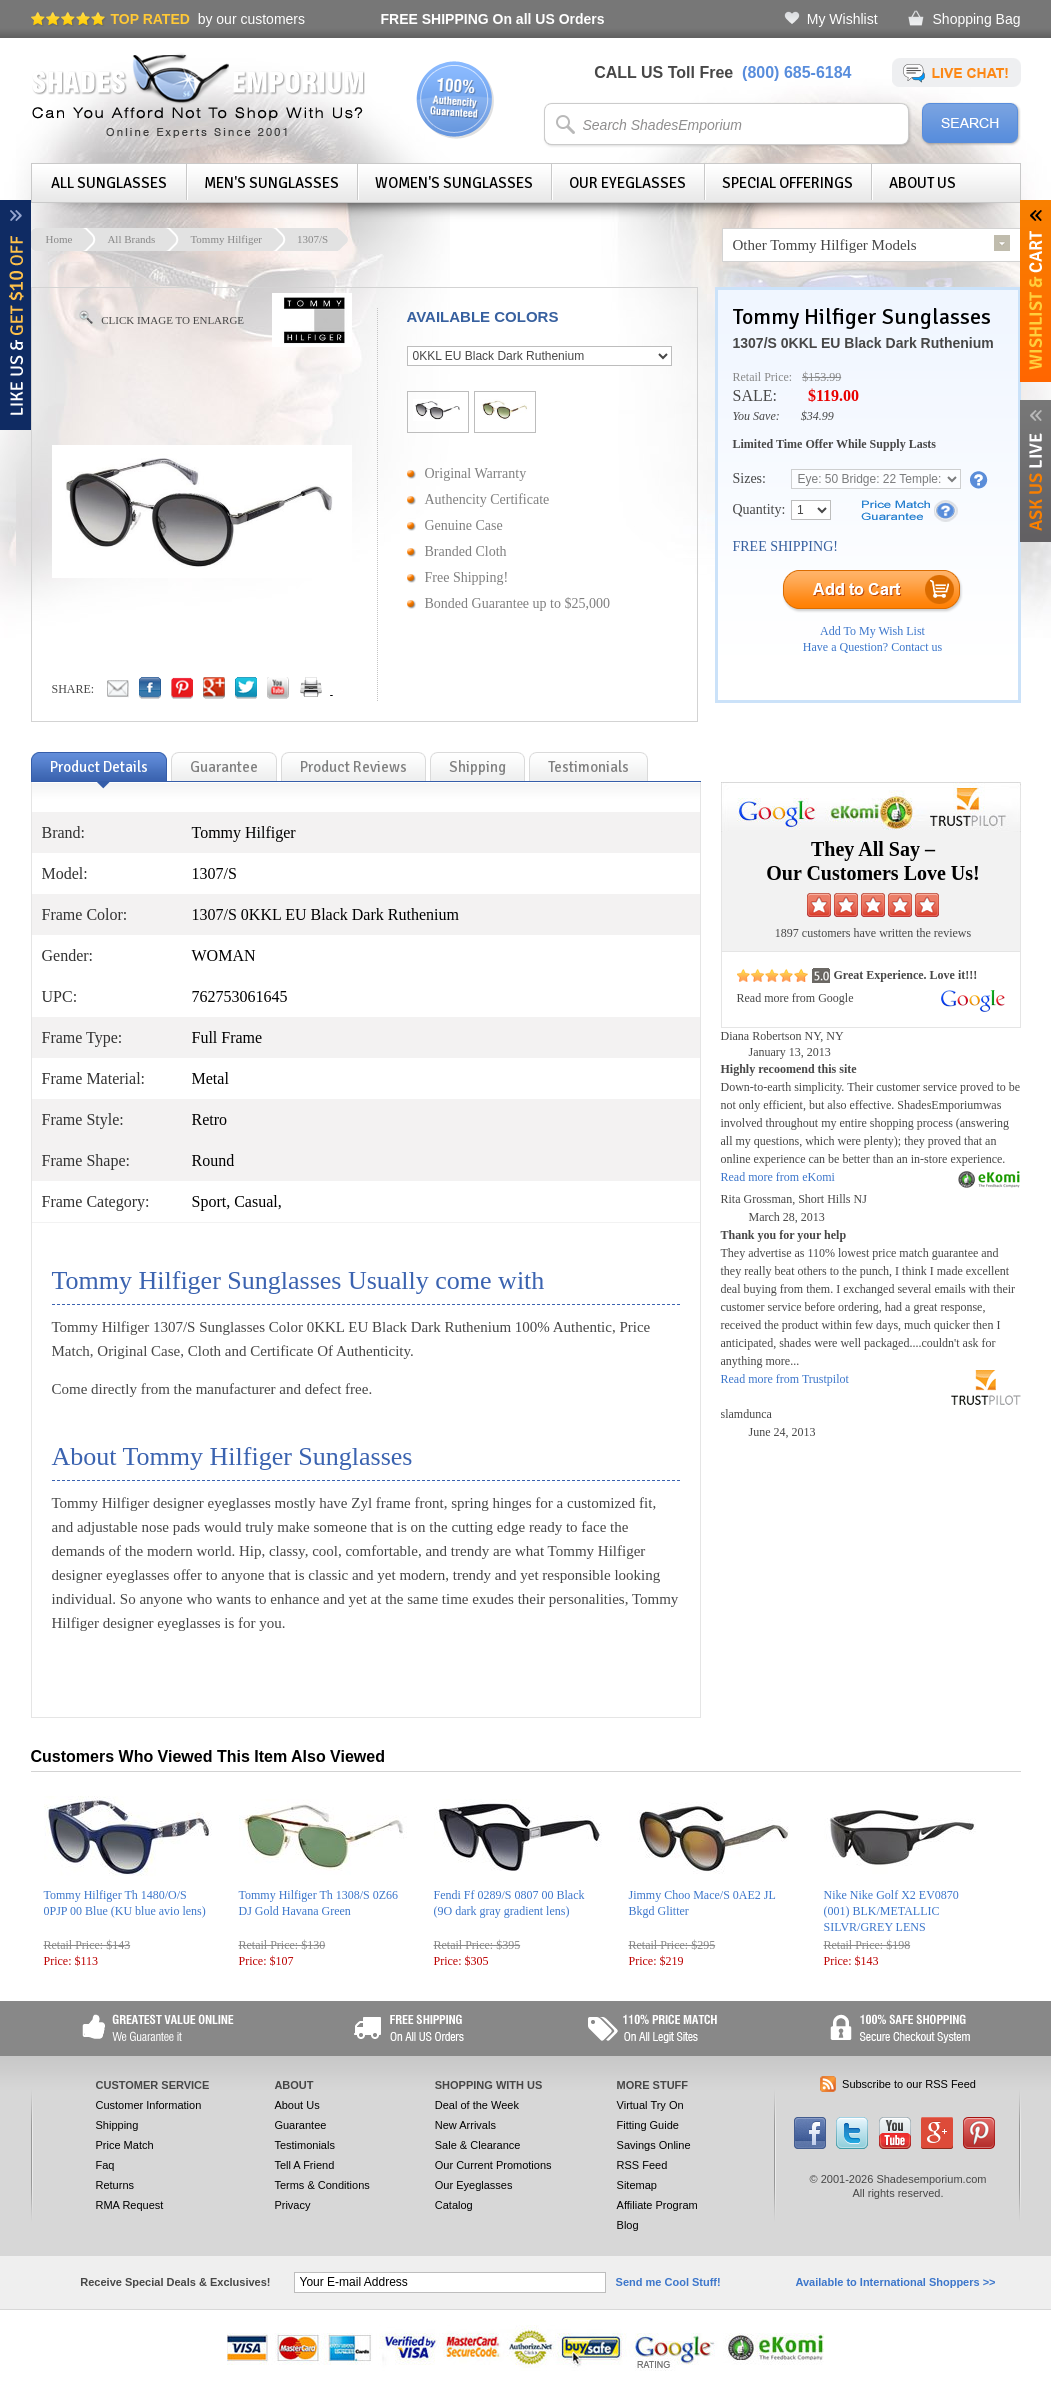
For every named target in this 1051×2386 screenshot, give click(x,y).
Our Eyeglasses (627, 183)
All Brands (131, 239)
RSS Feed (642, 2165)
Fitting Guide (648, 2125)
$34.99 (817, 416)
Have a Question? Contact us (872, 647)
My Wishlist (842, 19)
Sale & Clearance (478, 2145)
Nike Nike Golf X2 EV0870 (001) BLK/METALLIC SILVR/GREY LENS (891, 1911)
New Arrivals (465, 2125)
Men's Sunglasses (271, 183)
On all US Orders (493, 19)
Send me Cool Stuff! (668, 2282)
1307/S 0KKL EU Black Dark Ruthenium (863, 343)
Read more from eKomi (778, 1177)
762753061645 (240, 996)
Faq (105, 2165)
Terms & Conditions (321, 2185)
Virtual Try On (650, 2105)
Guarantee (300, 2125)
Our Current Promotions (493, 2165)
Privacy (292, 2205)
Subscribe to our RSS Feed (909, 2084)
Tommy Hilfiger (226, 239)
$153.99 (821, 377)
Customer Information (149, 2105)
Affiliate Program (657, 2205)
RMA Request (130, 2205)
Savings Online (654, 2145)
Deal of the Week (477, 2105)
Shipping (117, 2125)
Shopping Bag (977, 19)
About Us (922, 183)
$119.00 (833, 395)
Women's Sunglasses (454, 183)
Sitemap (637, 2185)
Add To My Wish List (872, 631)
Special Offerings (787, 183)
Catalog (454, 2205)
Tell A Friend (304, 2165)
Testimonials (304, 2145)
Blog (628, 2225)
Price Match (125, 2145)
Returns (115, 2185)
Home (59, 239)
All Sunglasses (109, 183)
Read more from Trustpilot (785, 1379)
